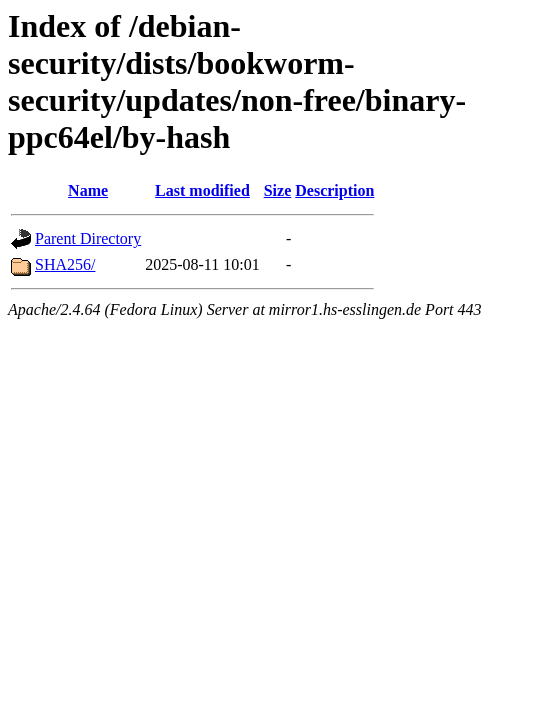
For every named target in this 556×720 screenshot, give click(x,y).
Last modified (202, 190)
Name (88, 190)
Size (278, 190)
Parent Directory (88, 238)
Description (334, 190)
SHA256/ (65, 264)
